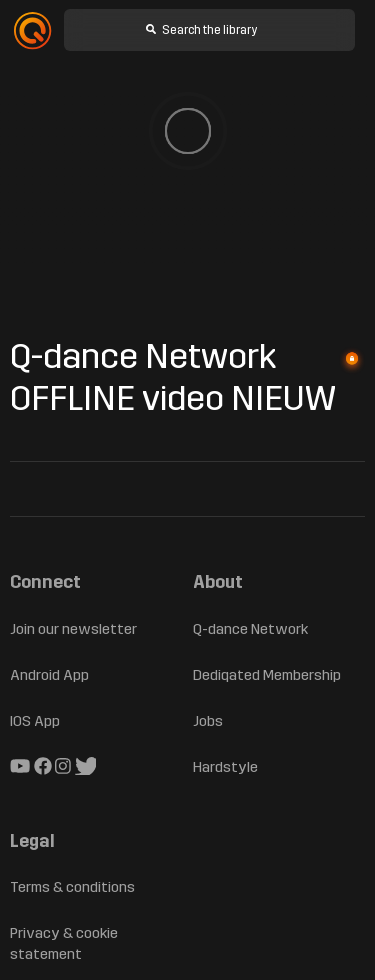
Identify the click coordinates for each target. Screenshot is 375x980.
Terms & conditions (72, 887)
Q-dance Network (250, 629)
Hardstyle (225, 767)
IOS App (35, 721)
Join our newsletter (73, 629)
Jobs (208, 721)
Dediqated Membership (267, 675)
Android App (49, 675)
